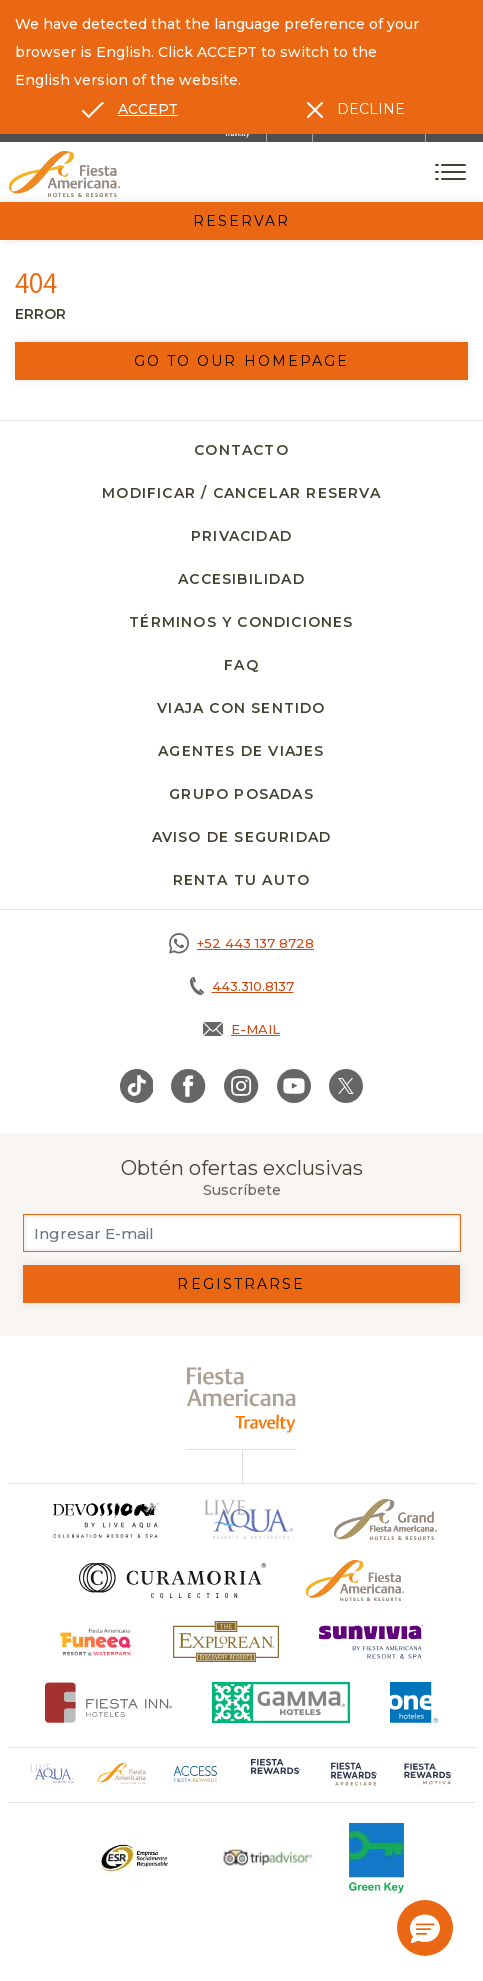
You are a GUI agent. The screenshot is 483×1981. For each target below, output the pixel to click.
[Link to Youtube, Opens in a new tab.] (294, 1086)
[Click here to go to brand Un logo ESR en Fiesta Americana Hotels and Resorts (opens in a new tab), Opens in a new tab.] (133, 1858)
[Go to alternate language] (130, 109)
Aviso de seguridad (242, 837)
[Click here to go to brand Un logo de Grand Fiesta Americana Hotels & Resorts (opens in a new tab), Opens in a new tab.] (385, 1519)
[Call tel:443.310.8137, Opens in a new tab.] (241, 986)
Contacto (241, 450)
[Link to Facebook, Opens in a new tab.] (188, 1086)
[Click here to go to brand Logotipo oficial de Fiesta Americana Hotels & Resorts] (355, 1580)
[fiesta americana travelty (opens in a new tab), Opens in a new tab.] (241, 1399)
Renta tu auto (242, 880)
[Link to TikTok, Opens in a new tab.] (137, 1086)
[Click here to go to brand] (105, 1519)
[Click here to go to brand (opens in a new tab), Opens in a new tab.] (96, 1641)
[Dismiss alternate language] (356, 109)
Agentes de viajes (241, 751)
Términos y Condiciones (241, 622)
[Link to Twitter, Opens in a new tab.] (346, 1086)
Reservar (242, 221)
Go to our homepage (242, 361)
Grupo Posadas (241, 794)
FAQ (241, 665)
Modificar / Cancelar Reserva (241, 493)
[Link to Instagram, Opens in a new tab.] (241, 1086)
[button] (425, 1928)
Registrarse (241, 1284)
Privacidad (241, 536)
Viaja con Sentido (241, 708)
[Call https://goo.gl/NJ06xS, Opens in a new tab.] (241, 943)
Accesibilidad (241, 579)
